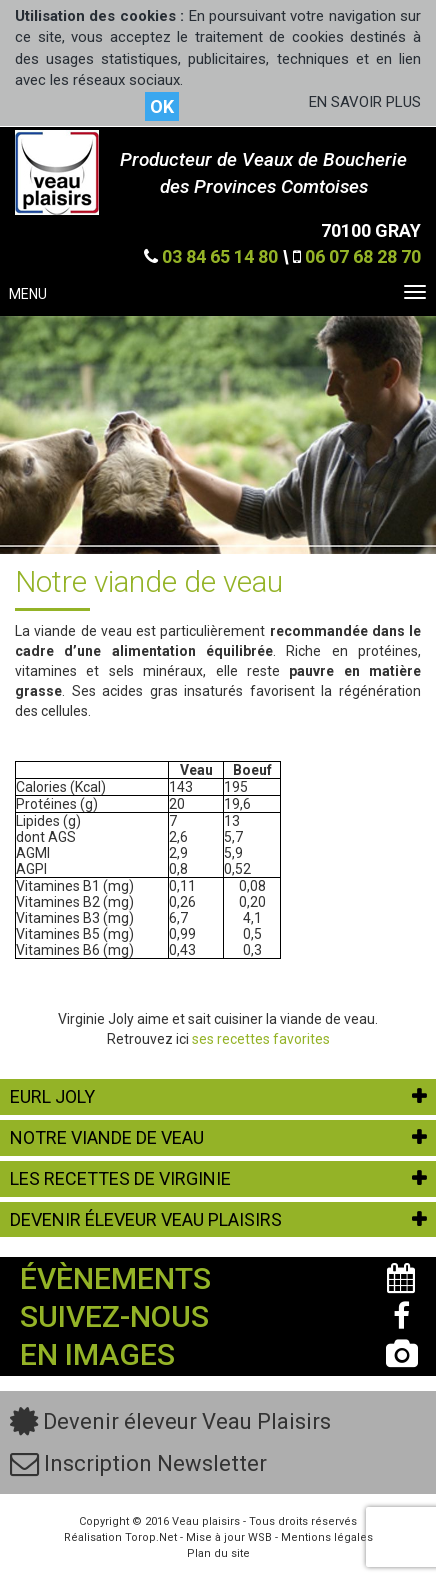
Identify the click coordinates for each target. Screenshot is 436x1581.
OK (162, 106)
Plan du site (218, 1553)
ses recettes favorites (261, 1039)
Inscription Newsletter (138, 1463)
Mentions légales (327, 1537)
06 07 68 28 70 (363, 256)
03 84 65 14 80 (220, 256)
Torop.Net (151, 1537)
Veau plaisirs (206, 1521)
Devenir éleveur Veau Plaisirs (170, 1421)
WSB (260, 1537)
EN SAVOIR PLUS (365, 102)
